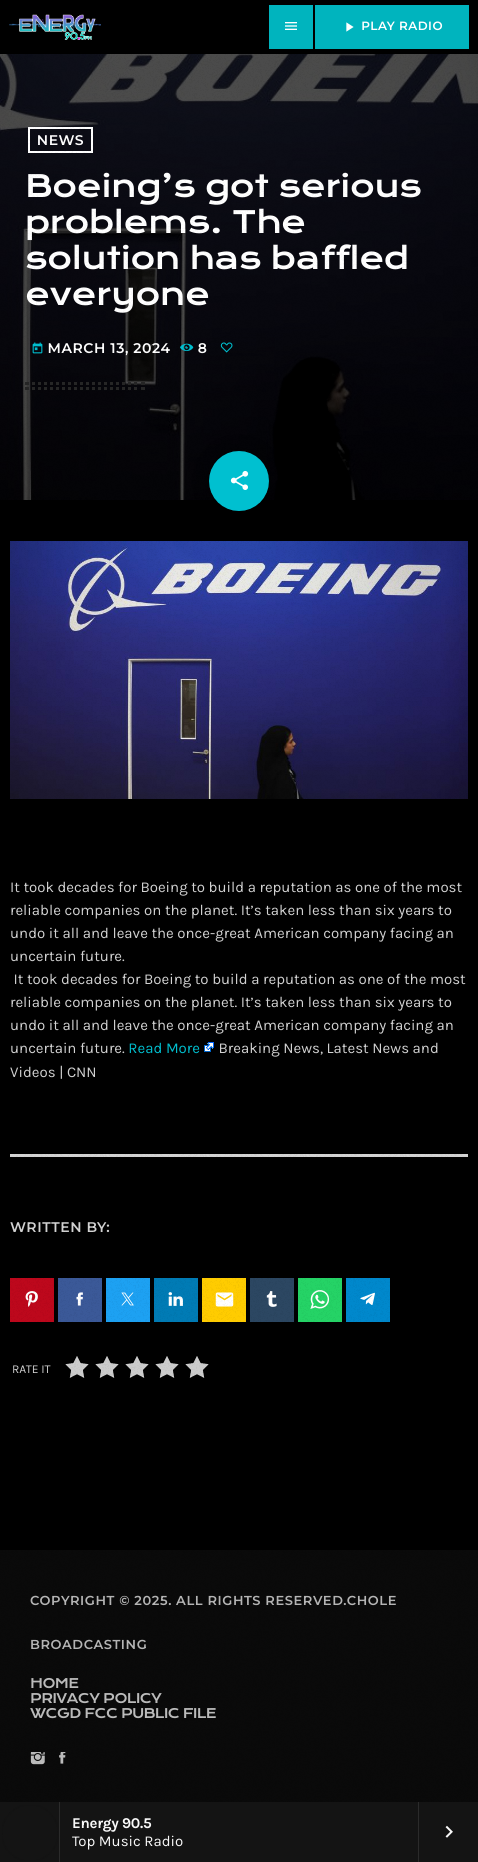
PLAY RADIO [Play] (392, 27)
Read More (164, 1048)
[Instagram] (37, 1759)
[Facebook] (61, 1759)
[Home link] (55, 27)
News (60, 140)
